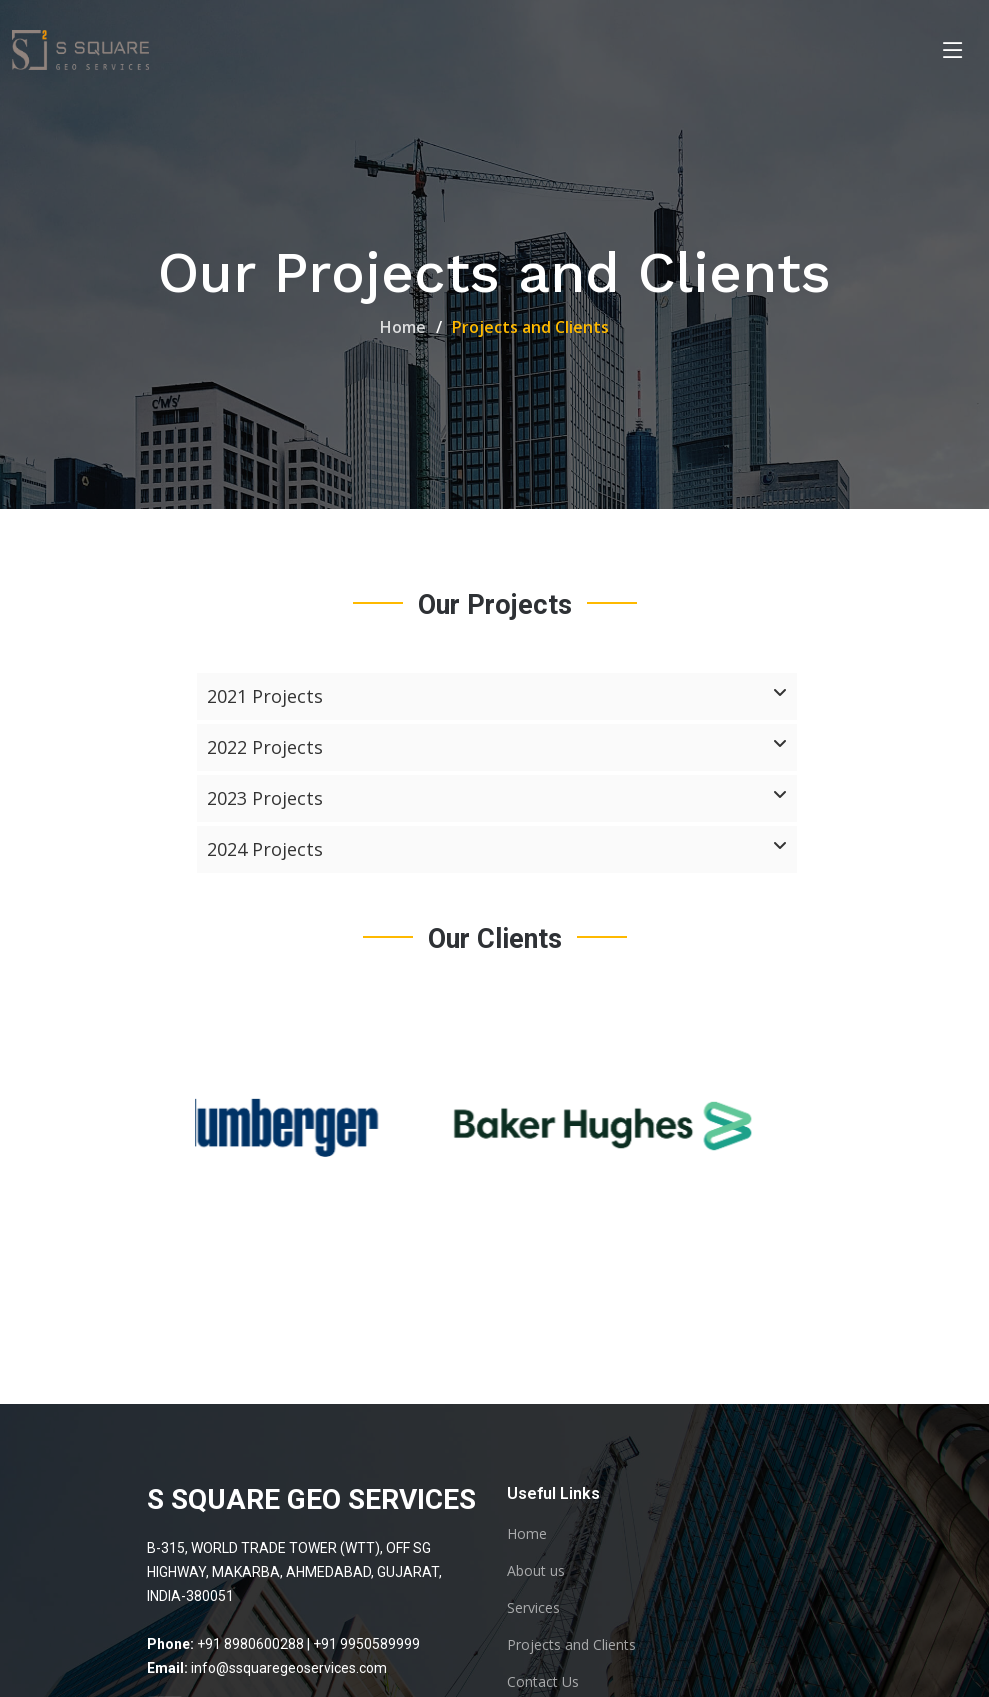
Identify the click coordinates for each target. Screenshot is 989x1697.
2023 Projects (497, 799)
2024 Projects (497, 850)
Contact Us (543, 1682)
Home (403, 327)
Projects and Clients (571, 1645)
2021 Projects (497, 697)
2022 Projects (497, 748)
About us (536, 1571)
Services (533, 1608)
